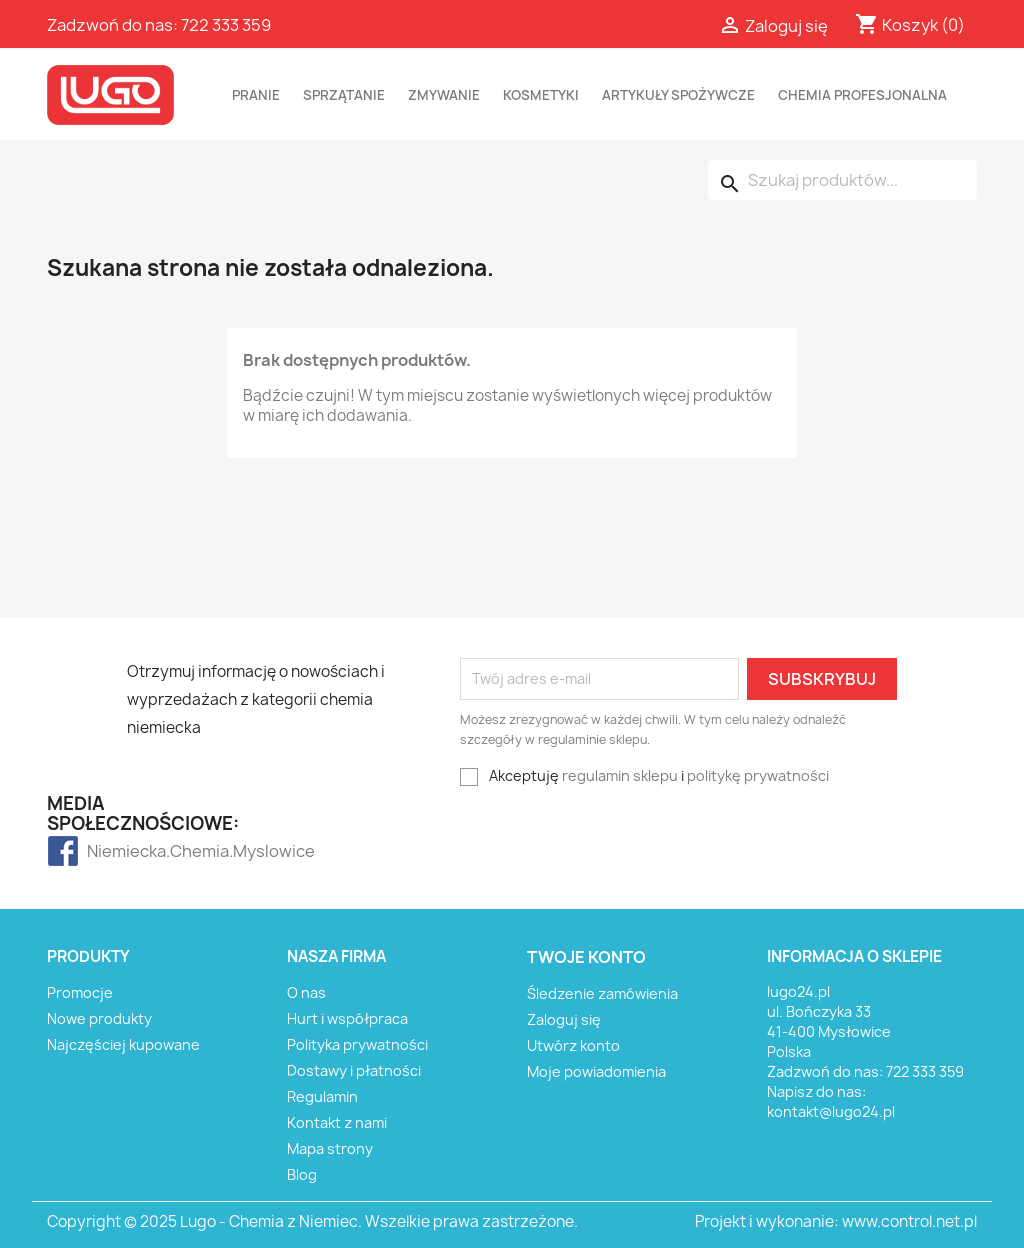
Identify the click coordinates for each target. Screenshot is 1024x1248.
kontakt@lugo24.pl (831, 1111)
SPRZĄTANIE (344, 95)
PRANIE (256, 95)
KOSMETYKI (541, 95)
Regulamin (322, 1096)
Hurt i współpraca (347, 1018)
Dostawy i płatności (354, 1070)
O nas (306, 992)
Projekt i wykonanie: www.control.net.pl (836, 1221)
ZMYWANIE (444, 95)
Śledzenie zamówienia (602, 993)
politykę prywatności (758, 775)
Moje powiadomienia (596, 1071)
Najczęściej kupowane (123, 1044)
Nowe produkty (99, 1018)
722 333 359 (226, 25)
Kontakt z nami (337, 1122)
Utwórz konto (573, 1045)
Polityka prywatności (357, 1044)
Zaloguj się (564, 1019)
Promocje (80, 992)
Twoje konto (586, 957)
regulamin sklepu (620, 775)
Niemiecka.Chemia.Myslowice (126, 851)
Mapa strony (330, 1148)
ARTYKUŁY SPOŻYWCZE (678, 95)
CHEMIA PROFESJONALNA (862, 95)
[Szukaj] (842, 180)
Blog (302, 1174)
